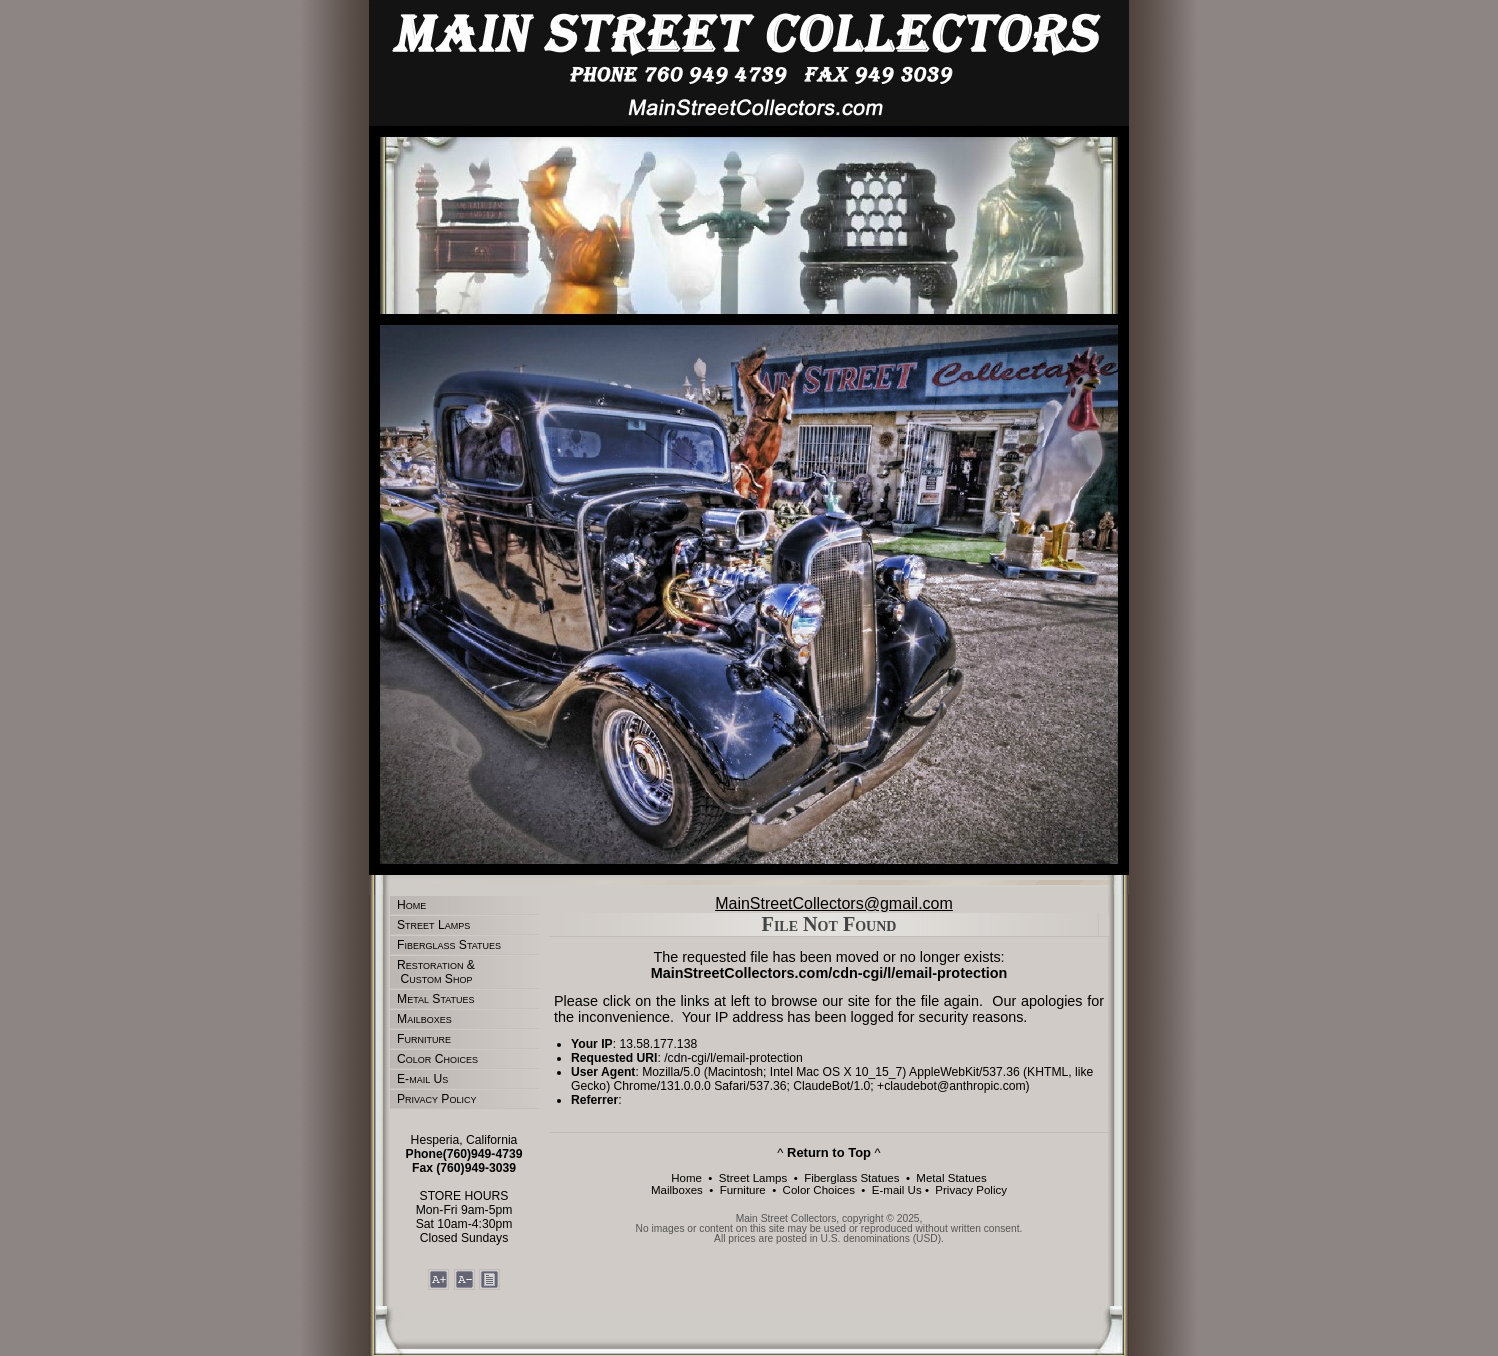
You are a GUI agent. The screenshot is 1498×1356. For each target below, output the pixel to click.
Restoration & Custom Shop (436, 972)
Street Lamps (433, 925)
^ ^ (828, 1152)
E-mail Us (422, 1079)
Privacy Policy (436, 1099)
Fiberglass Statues (449, 945)
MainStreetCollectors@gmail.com (834, 903)
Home (411, 905)
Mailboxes (424, 1019)
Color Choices (437, 1059)
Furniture (424, 1039)
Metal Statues (436, 999)
